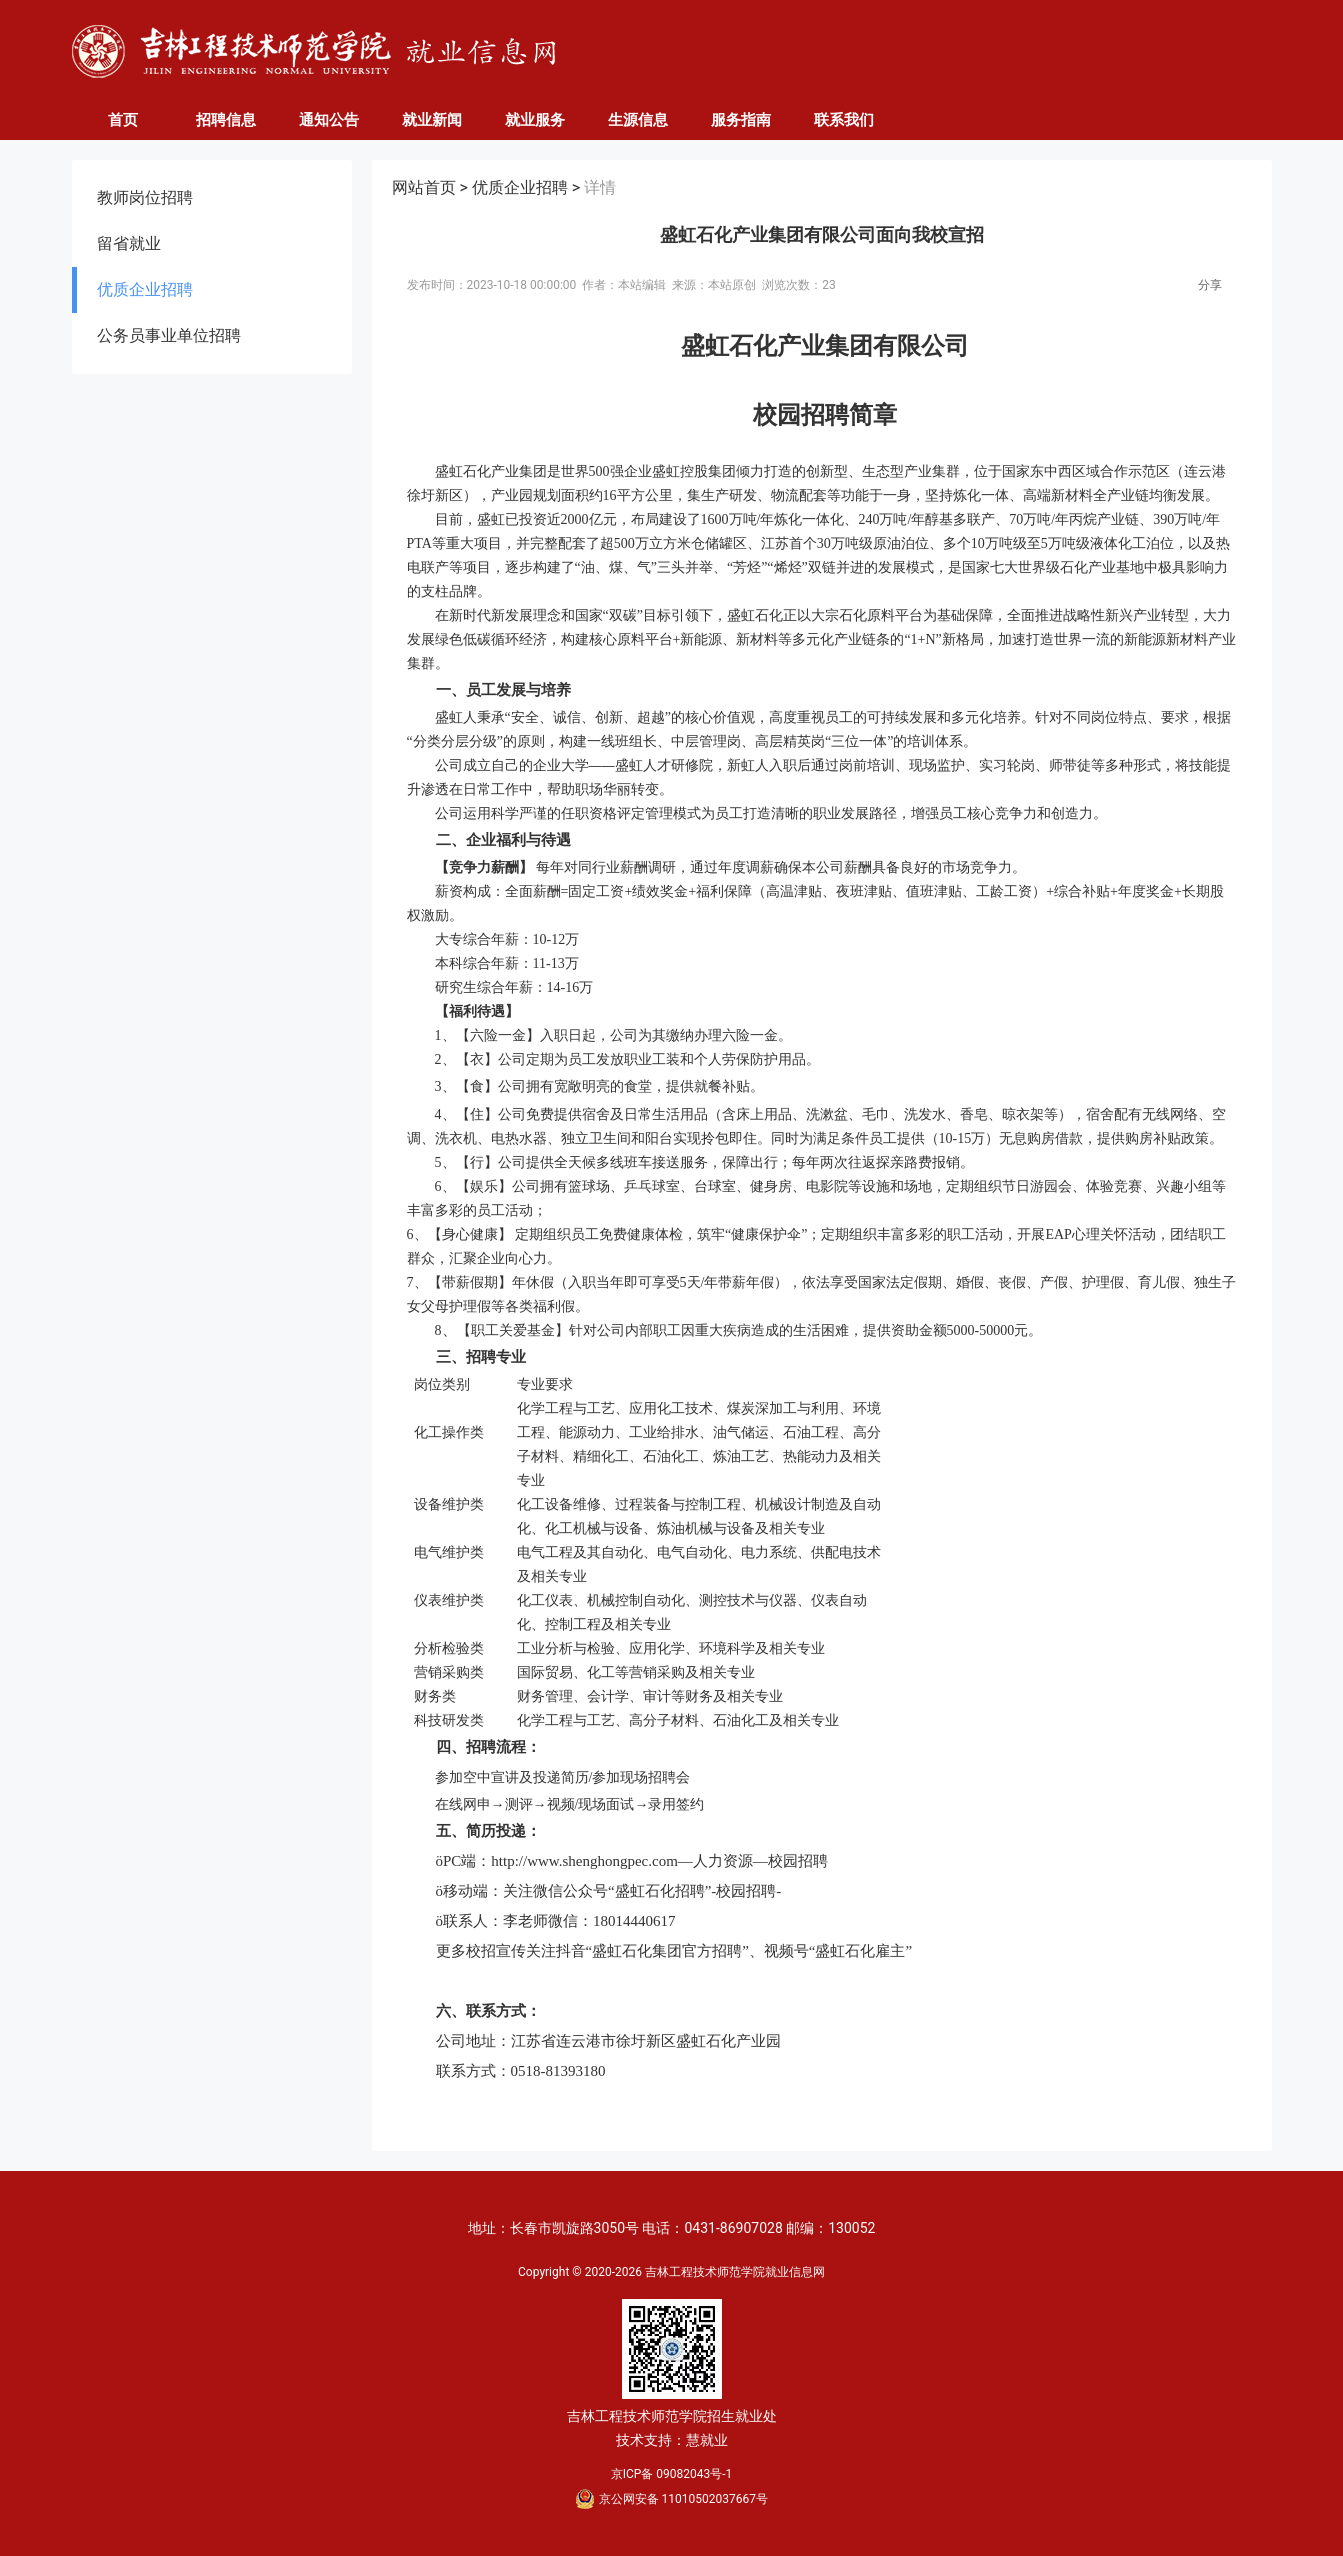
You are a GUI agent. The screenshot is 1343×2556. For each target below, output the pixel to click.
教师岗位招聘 (145, 197)
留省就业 (129, 243)
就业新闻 (432, 120)
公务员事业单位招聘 (169, 335)
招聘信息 (226, 120)
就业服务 (535, 120)
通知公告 (329, 120)
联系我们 (844, 120)
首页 (123, 120)
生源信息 (638, 120)
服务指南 (741, 120)
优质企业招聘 (145, 289)
